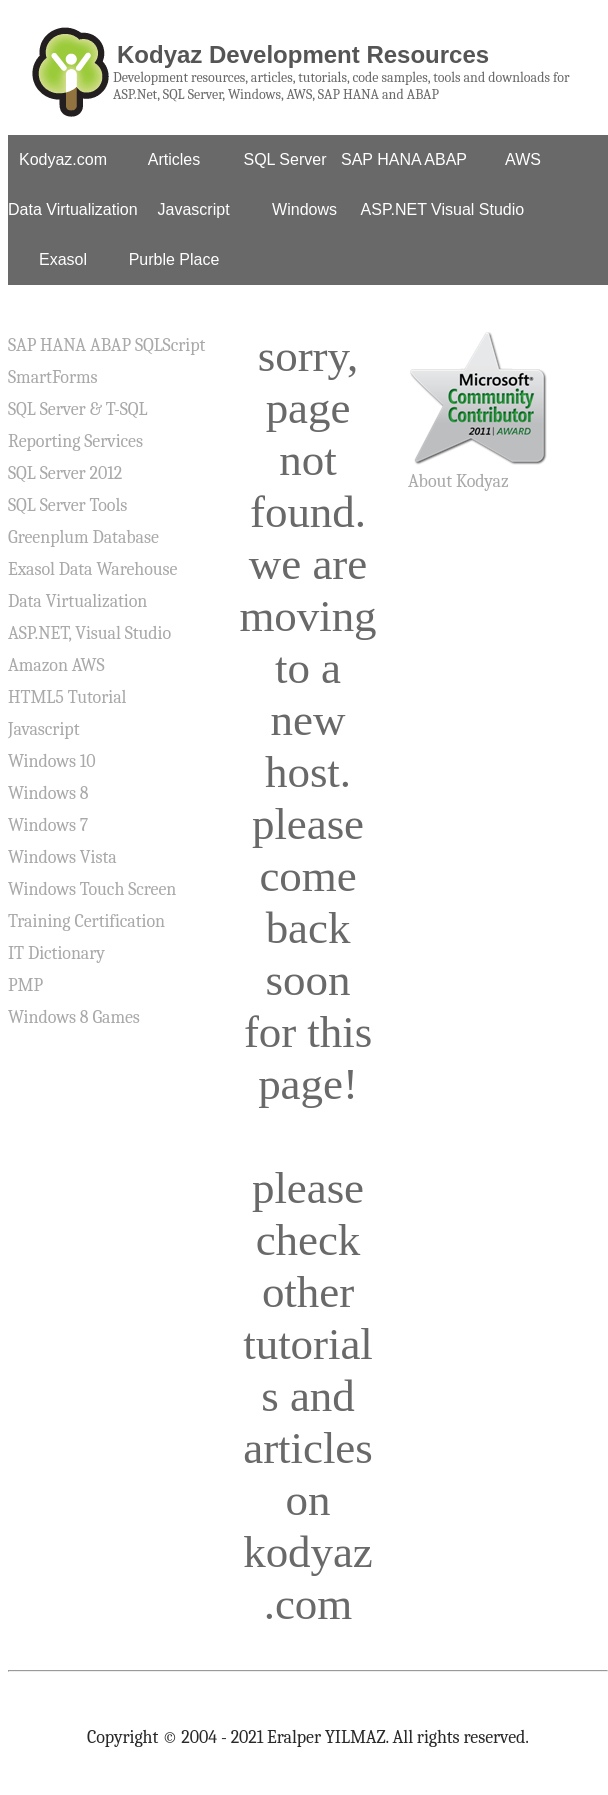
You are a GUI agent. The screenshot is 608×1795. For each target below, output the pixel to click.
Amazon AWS (56, 665)
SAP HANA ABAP (404, 159)
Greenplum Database (83, 537)
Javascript (194, 209)
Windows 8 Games (74, 1017)
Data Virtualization (73, 209)
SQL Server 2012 (65, 473)
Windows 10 (52, 761)
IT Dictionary (56, 953)
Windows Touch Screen (92, 889)
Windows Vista (62, 857)
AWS (523, 159)
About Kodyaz (458, 481)
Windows (304, 209)
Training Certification (86, 921)
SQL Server (285, 159)
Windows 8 (48, 793)
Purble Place (174, 259)
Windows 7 (48, 825)
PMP (25, 985)
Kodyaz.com (63, 159)
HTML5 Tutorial (67, 697)
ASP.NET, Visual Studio (89, 633)
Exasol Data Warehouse (92, 569)
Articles (174, 159)
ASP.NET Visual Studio (443, 209)
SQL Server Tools (67, 505)
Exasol (63, 259)
